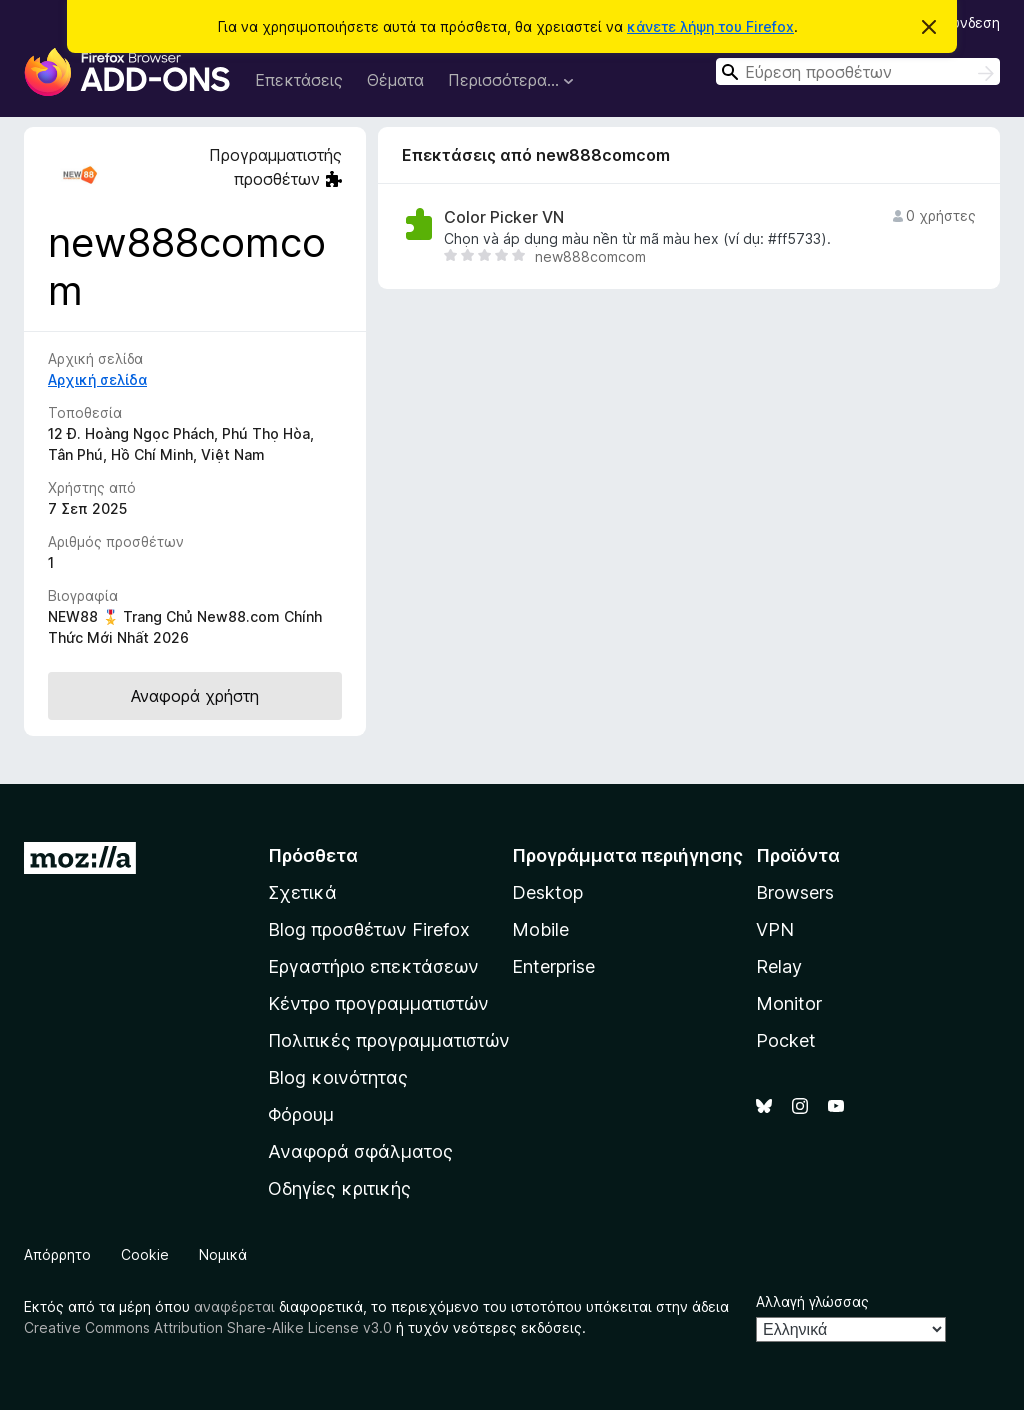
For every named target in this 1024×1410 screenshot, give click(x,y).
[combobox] (858, 71)
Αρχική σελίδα (97, 379)
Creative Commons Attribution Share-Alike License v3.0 (208, 1327)
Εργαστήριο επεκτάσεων (373, 966)
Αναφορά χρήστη (195, 696)
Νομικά (223, 1254)
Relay (779, 966)
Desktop (547, 892)
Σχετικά (302, 892)
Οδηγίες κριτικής (339, 1188)
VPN (775, 929)
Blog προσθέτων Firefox (369, 929)
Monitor (789, 1003)
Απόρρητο (57, 1254)
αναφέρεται (234, 1306)
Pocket (786, 1040)
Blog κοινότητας (338, 1077)
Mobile (540, 929)
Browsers (795, 892)
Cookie (145, 1254)
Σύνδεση (972, 22)
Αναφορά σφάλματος (360, 1151)
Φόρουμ (301, 1114)
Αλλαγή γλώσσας (812, 1301)
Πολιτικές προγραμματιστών (389, 1040)
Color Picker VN (504, 217)
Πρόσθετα (313, 855)
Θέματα (395, 80)
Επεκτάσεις (299, 80)
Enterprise (553, 966)
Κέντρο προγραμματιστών (378, 1003)
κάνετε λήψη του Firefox (710, 26)
